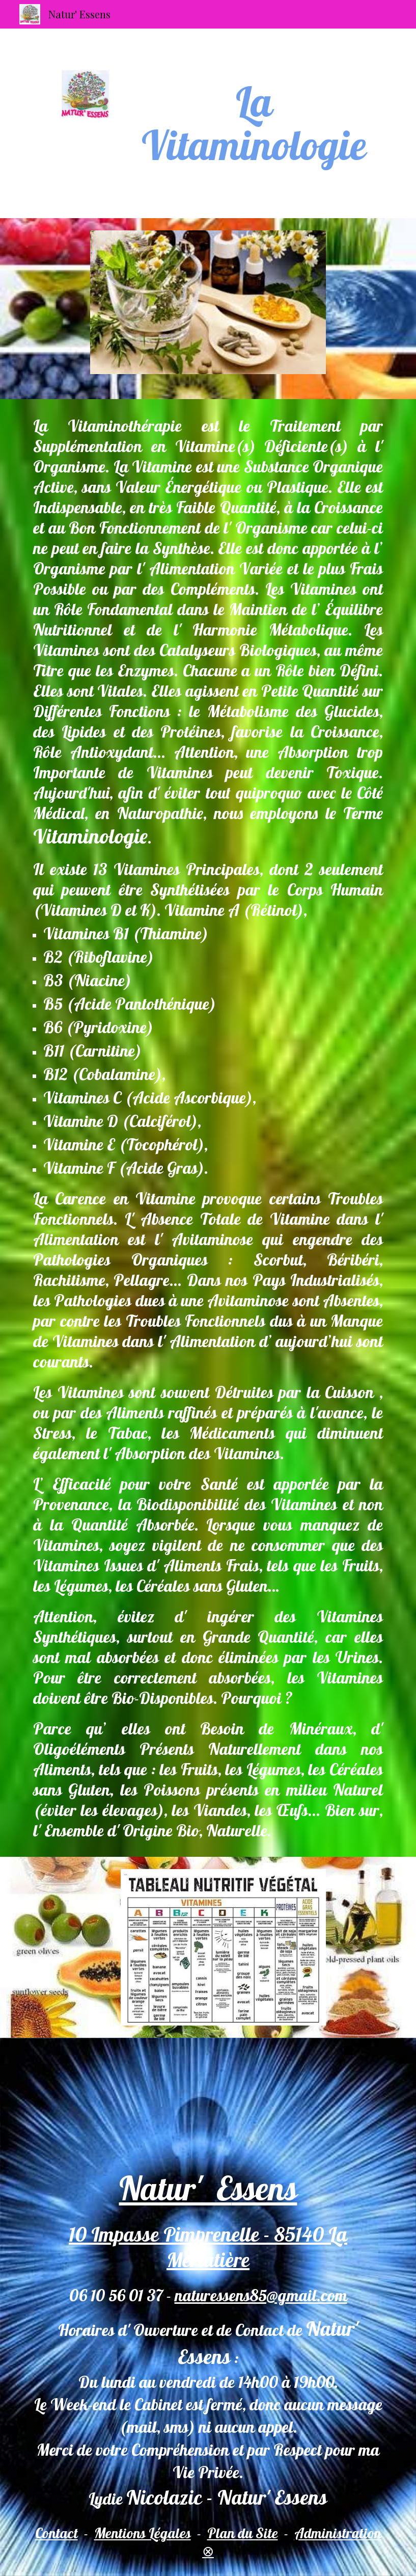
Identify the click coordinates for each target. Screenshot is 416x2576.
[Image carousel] (208, 308)
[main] (254, 123)
